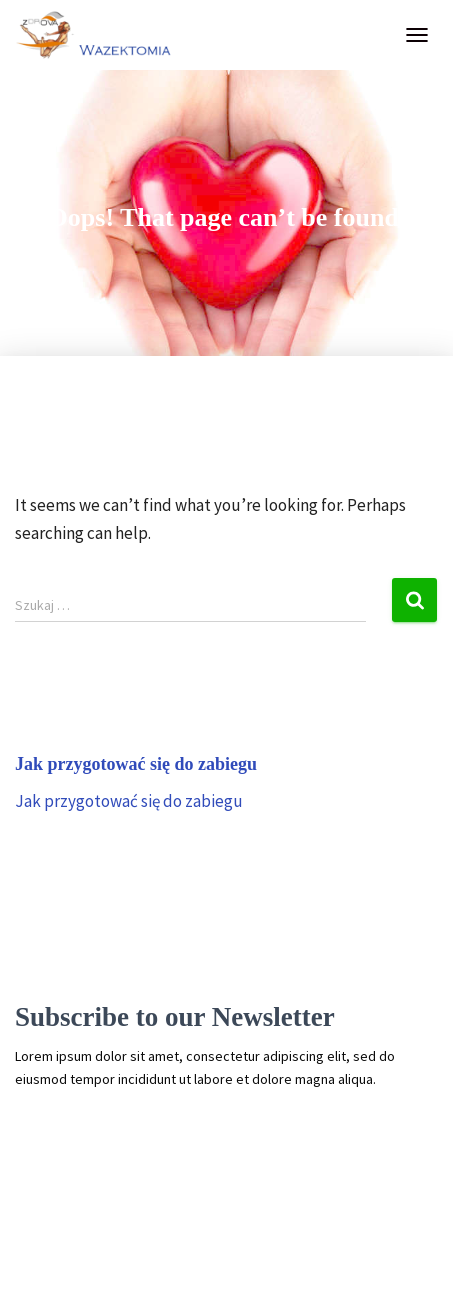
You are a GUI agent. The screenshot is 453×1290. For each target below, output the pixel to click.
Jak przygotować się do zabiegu (129, 801)
